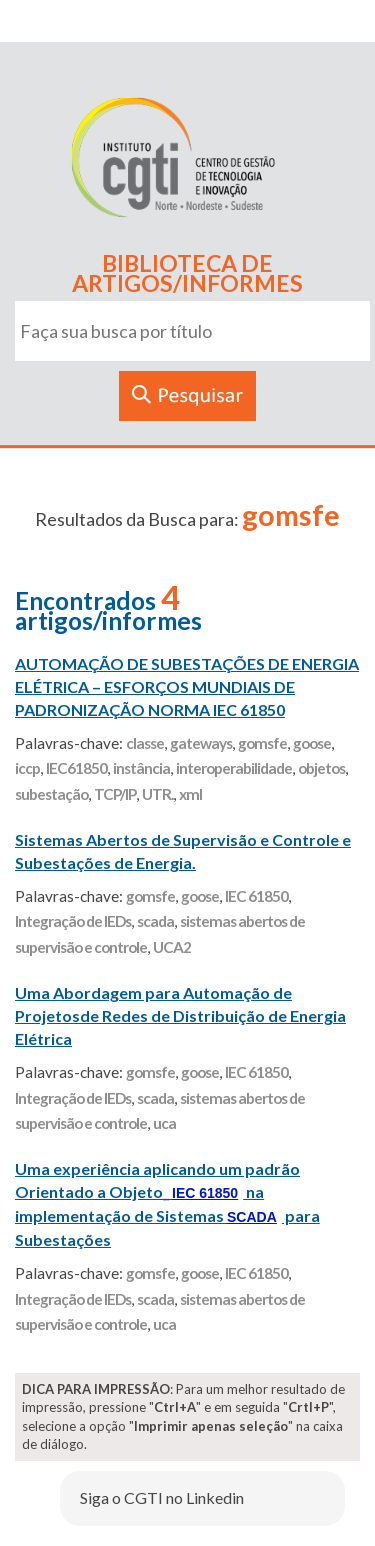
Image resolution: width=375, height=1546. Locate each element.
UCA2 (172, 947)
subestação (51, 794)
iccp (27, 768)
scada (155, 921)
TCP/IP (115, 794)
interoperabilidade (234, 768)
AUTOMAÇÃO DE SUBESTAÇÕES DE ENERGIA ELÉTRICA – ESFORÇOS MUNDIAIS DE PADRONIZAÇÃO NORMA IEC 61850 (187, 686)
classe (145, 743)
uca (164, 1123)
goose (312, 743)
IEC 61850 (256, 896)
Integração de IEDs (73, 921)
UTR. (157, 794)
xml (190, 794)
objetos (321, 768)
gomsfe (262, 743)
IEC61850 (76, 768)
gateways (201, 743)
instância (141, 768)
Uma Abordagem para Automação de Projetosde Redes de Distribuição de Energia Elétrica (180, 1015)
